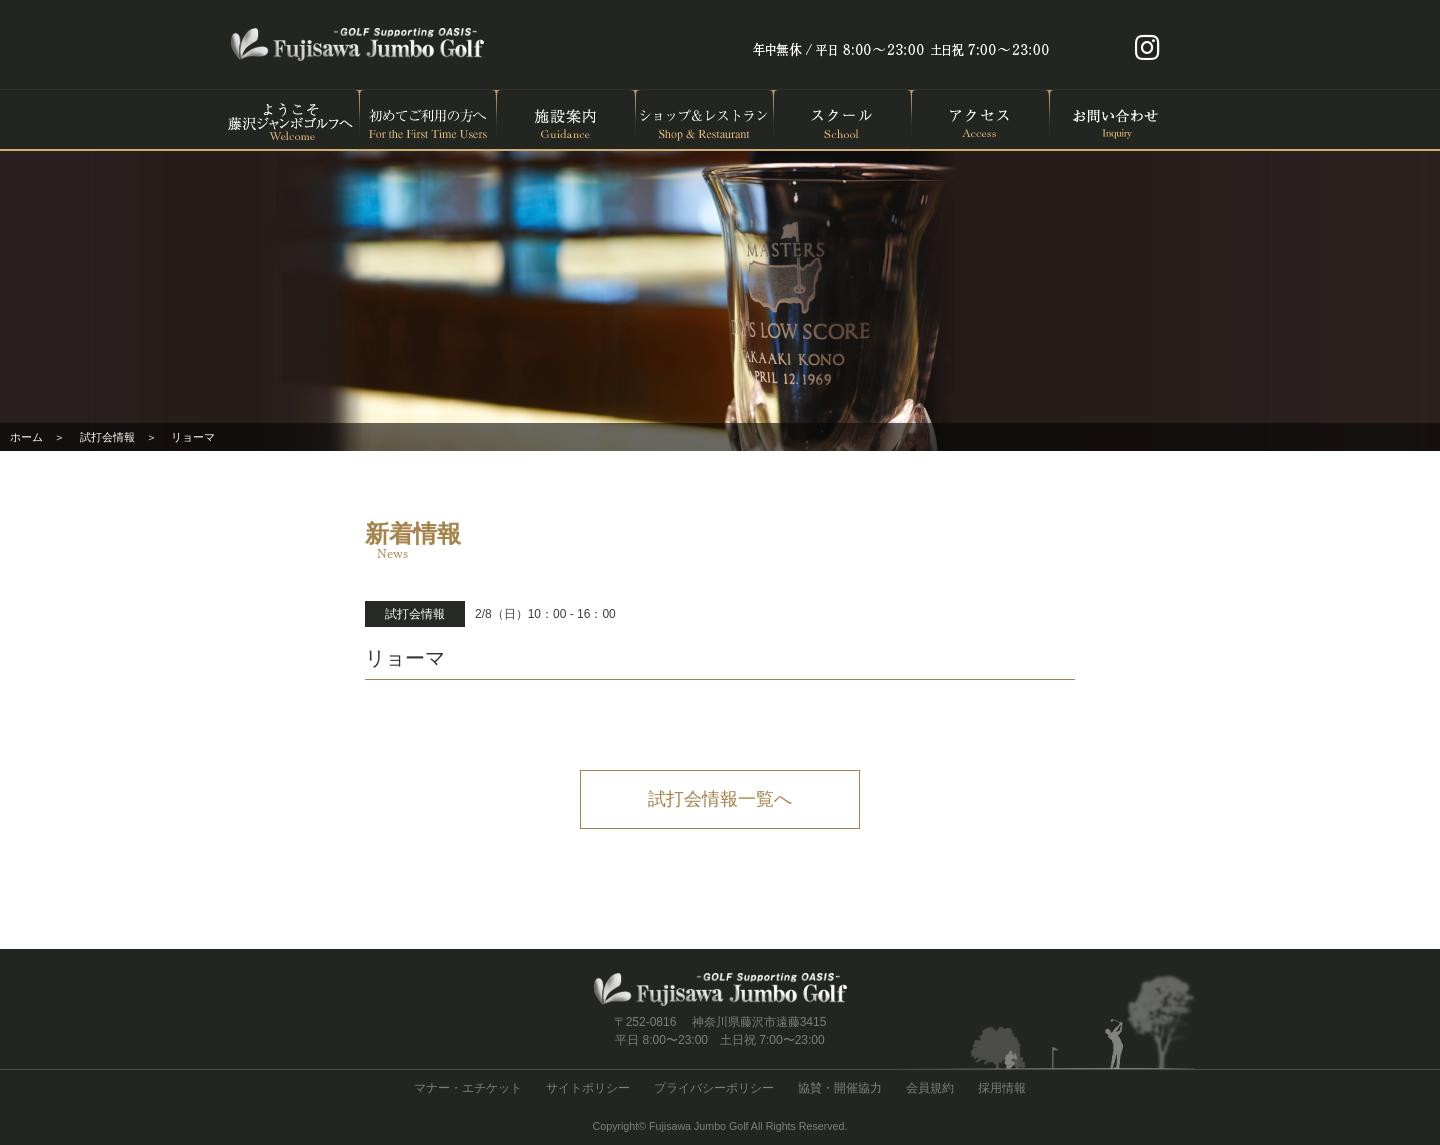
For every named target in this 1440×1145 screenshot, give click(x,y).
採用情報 (1002, 1088)
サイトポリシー (588, 1088)
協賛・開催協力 (840, 1088)
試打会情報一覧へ (720, 799)
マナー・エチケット (468, 1088)
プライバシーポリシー (714, 1088)
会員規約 (930, 1088)
